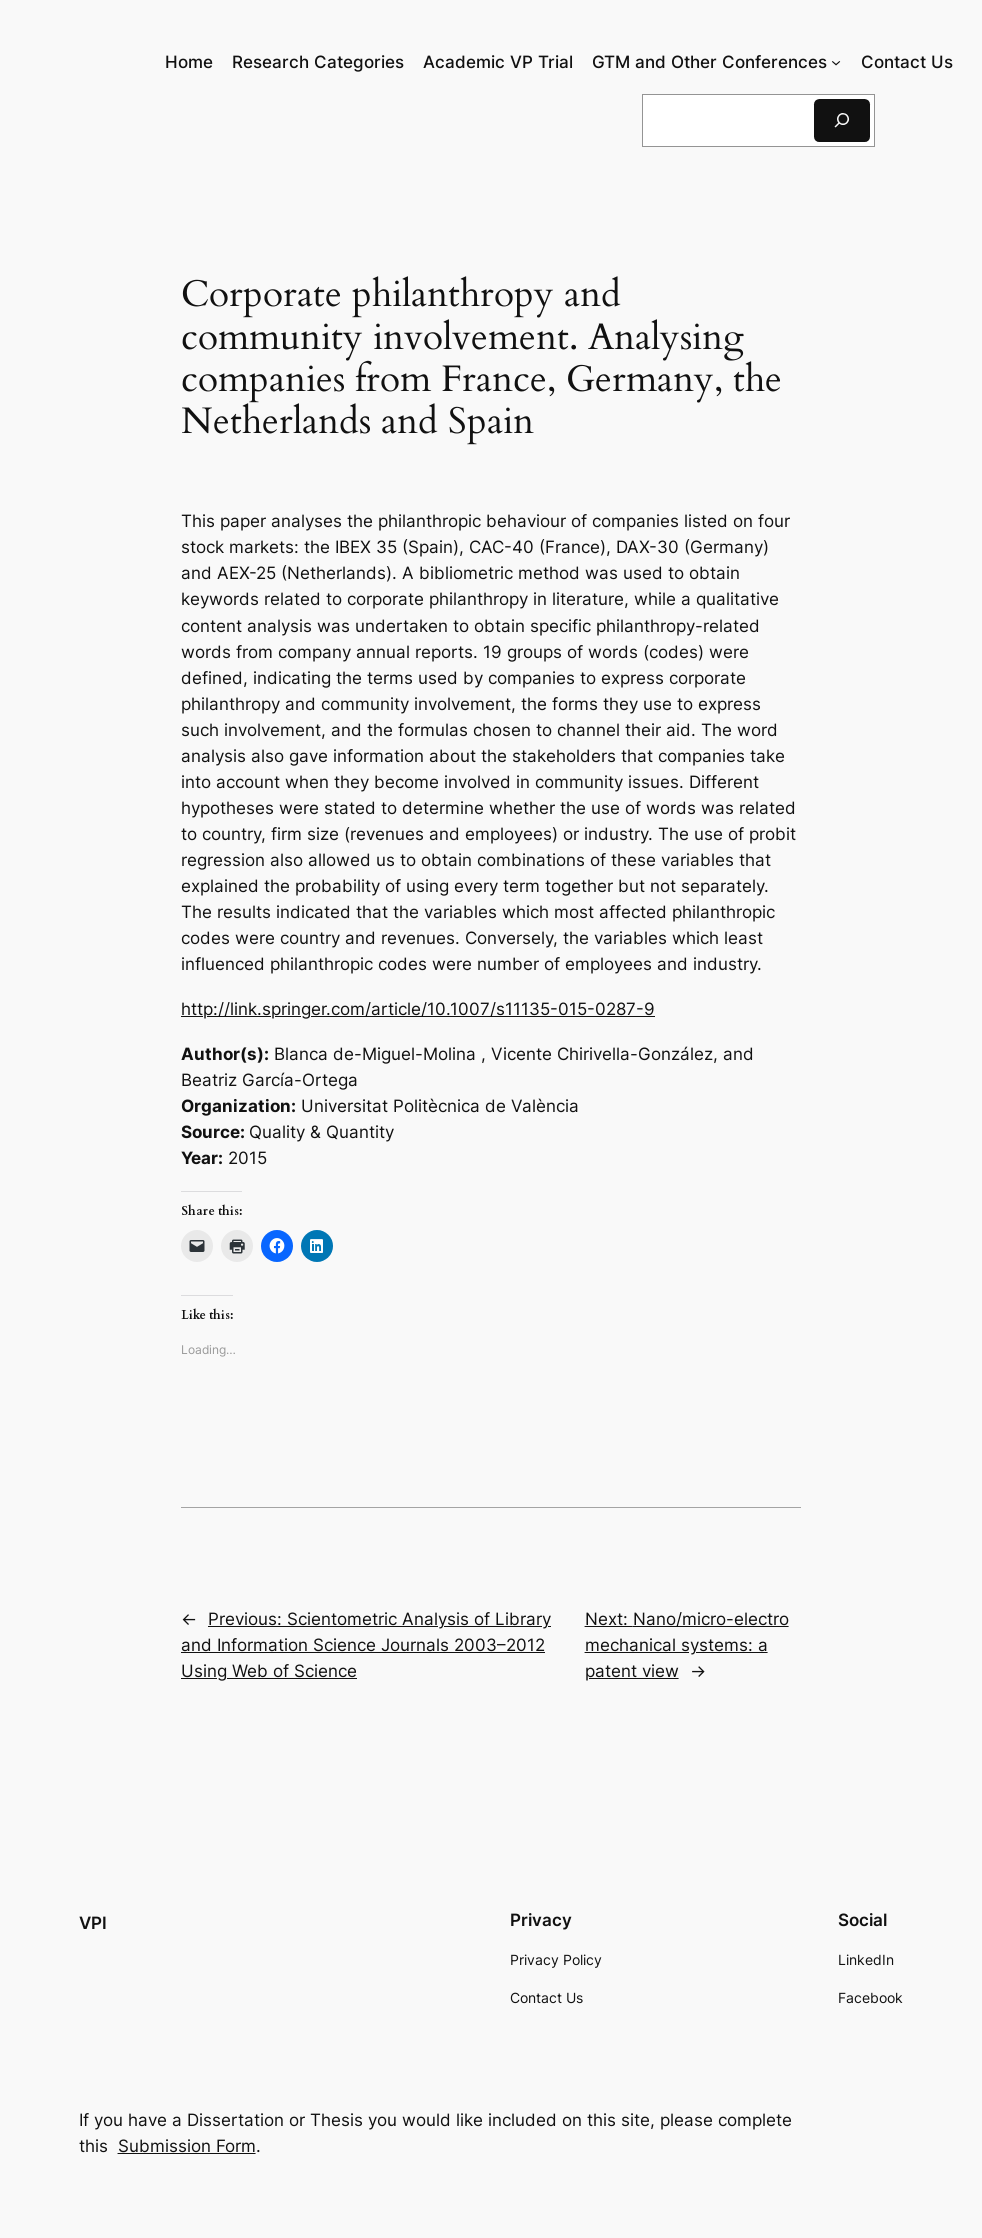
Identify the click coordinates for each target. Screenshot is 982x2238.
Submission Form (187, 2146)
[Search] (842, 120)
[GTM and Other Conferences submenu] (836, 62)
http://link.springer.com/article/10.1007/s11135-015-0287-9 (418, 1009)
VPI (93, 1923)
